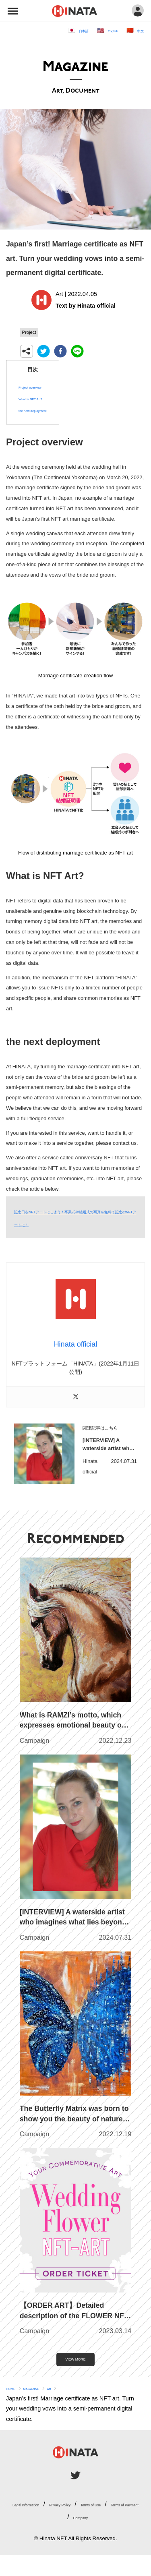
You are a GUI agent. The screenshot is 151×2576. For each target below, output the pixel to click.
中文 (138, 30)
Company (80, 2537)
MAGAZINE (46, 2396)
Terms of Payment (105, 2524)
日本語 (65, 30)
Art (73, 2396)
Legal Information (50, 2512)
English (102, 30)
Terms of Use (49, 2524)
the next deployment (45, 411)
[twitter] (43, 353)
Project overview (40, 388)
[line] (77, 353)
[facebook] (60, 353)
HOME (15, 2396)
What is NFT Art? (41, 400)
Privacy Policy (105, 2512)
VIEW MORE (76, 2364)
